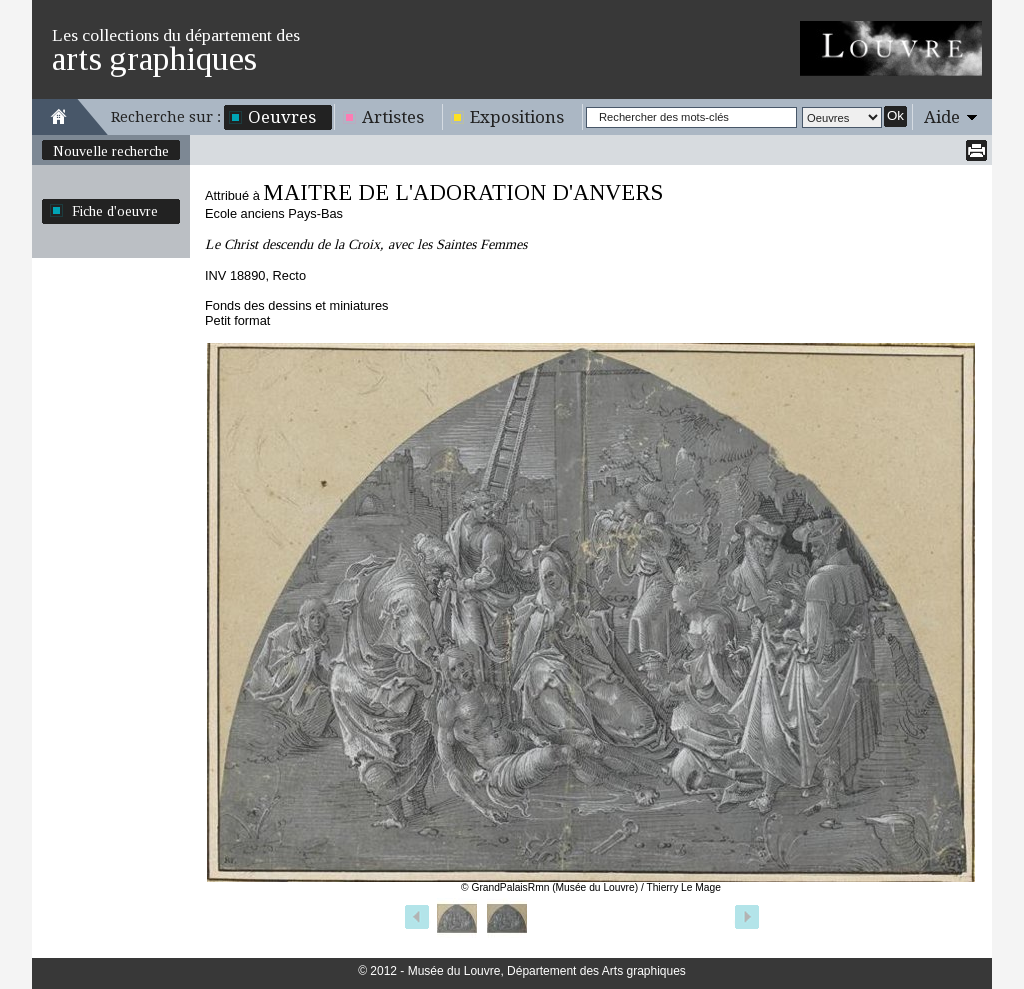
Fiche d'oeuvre (115, 211)
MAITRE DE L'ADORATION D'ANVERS (463, 192)
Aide (942, 117)
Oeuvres (282, 117)
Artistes (393, 117)
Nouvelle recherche (111, 151)
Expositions (517, 117)
